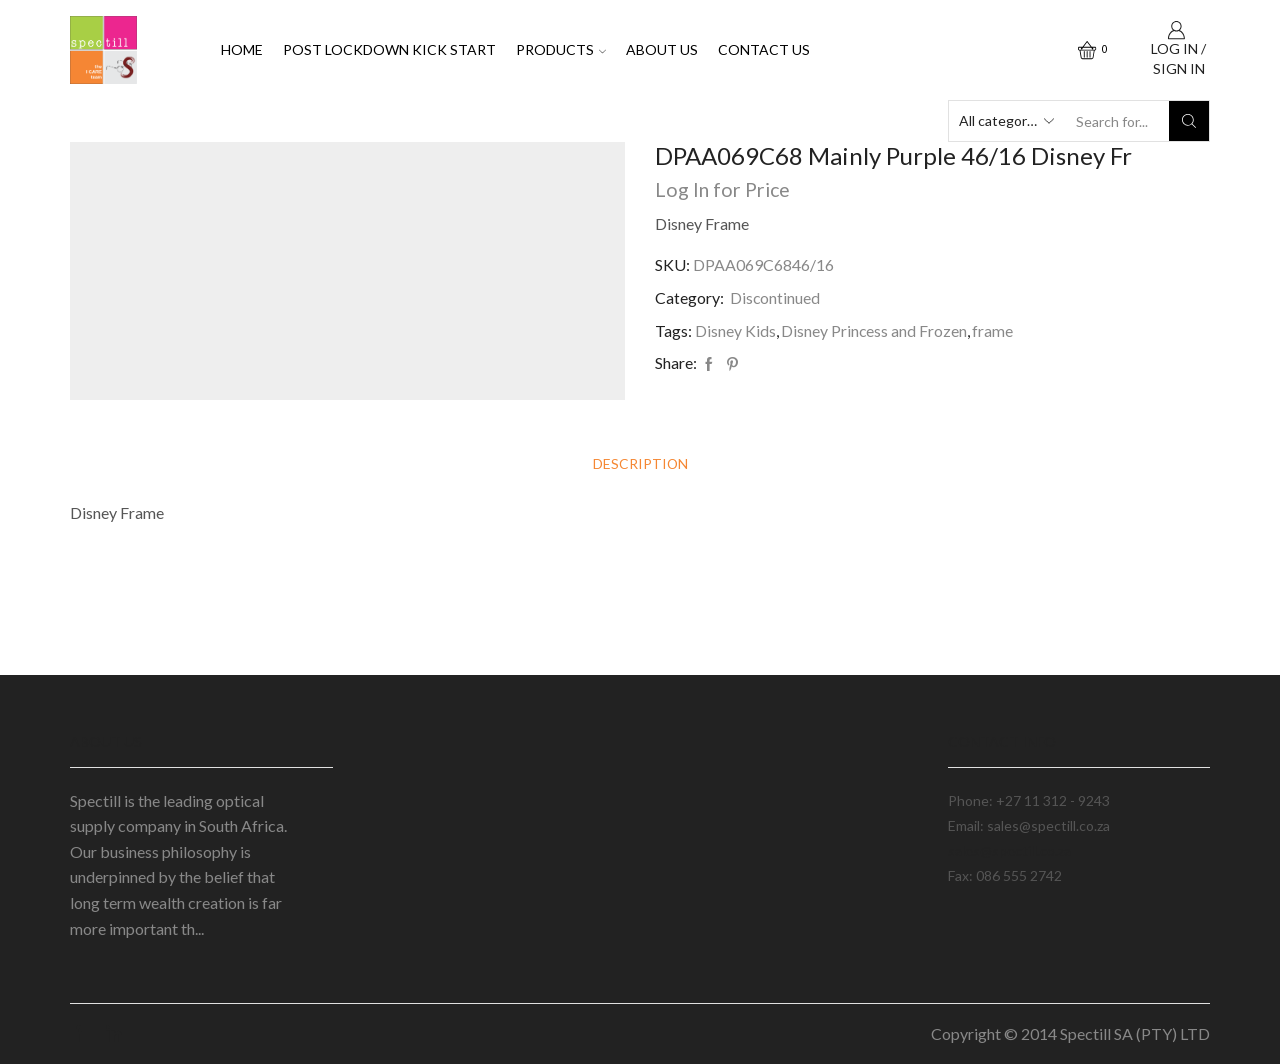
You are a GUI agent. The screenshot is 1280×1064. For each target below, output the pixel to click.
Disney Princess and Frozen (874, 330)
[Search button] (1189, 121)
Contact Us (764, 49)
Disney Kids (735, 330)
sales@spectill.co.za (1009, 850)
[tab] (640, 464)
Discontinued (775, 297)
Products (561, 49)
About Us (662, 49)
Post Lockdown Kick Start (389, 49)
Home (242, 49)
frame (993, 330)
